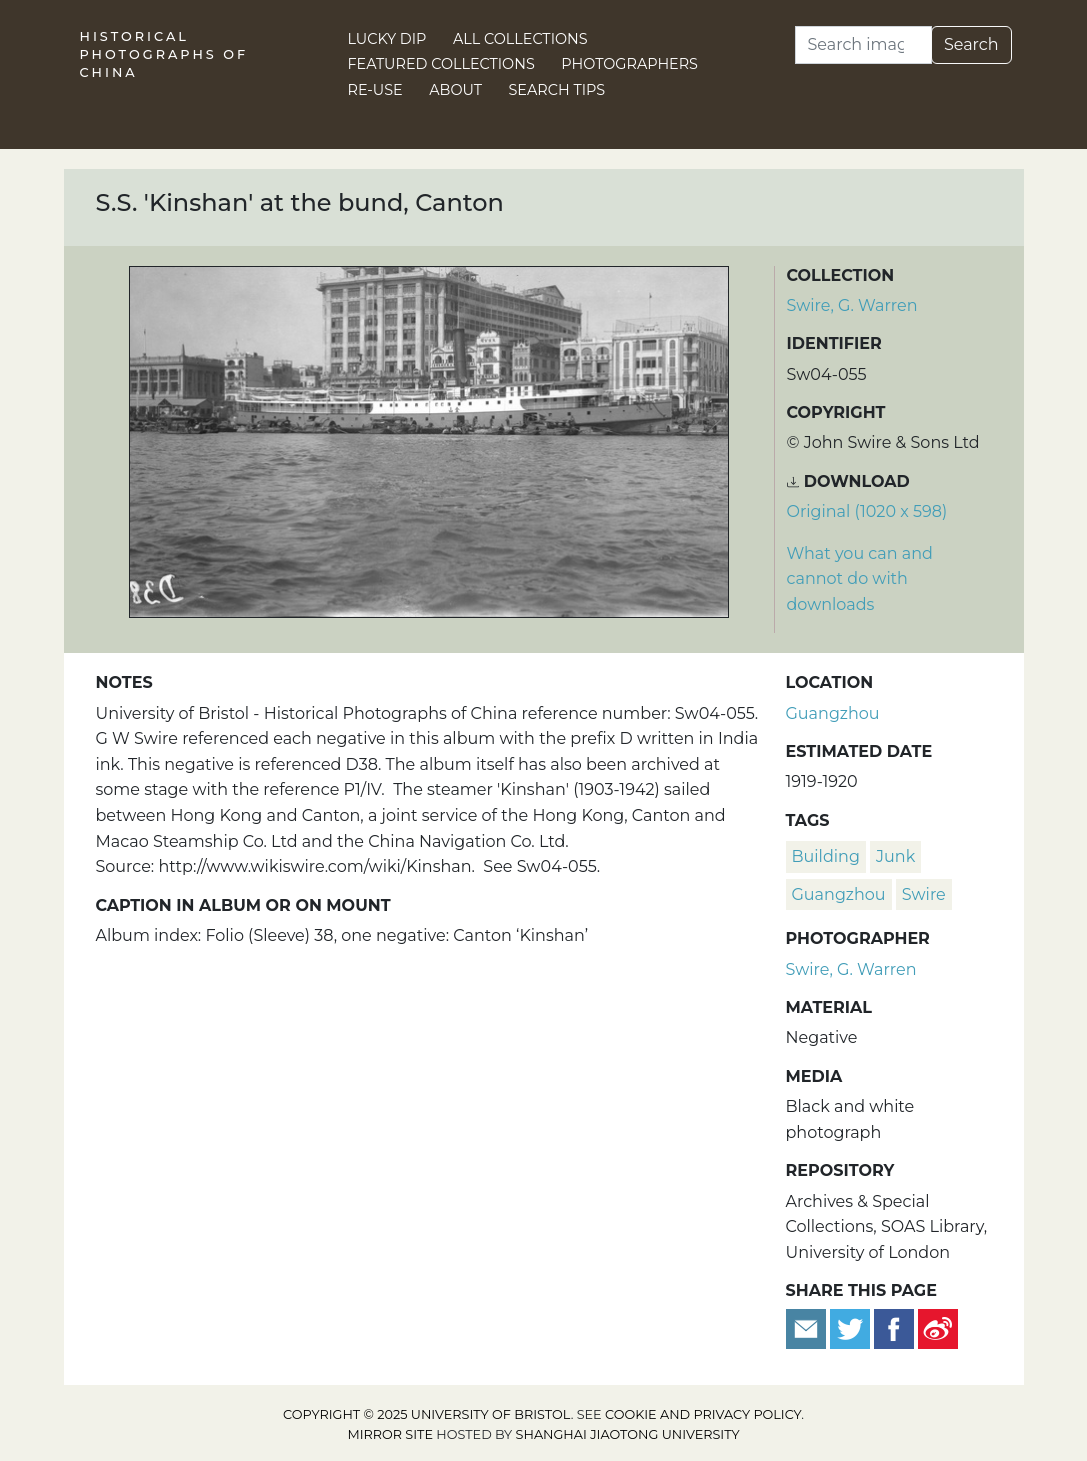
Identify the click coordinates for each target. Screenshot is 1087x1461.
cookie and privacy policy (703, 1414)
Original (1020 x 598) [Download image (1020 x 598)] (867, 511)
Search (971, 44)
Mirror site (390, 1434)
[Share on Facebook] (894, 1327)
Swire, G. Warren (852, 305)
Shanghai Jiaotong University (628, 1434)
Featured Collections (441, 64)
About (455, 90)
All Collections (520, 39)
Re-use (375, 90)
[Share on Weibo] (938, 1327)
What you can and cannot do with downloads (860, 579)
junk (895, 856)
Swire (924, 894)
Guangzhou (833, 713)
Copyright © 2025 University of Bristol (427, 1414)
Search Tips (557, 90)
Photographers (629, 64)
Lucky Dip (387, 39)
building (826, 856)
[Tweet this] (852, 1327)
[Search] (863, 45)
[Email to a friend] (808, 1327)
